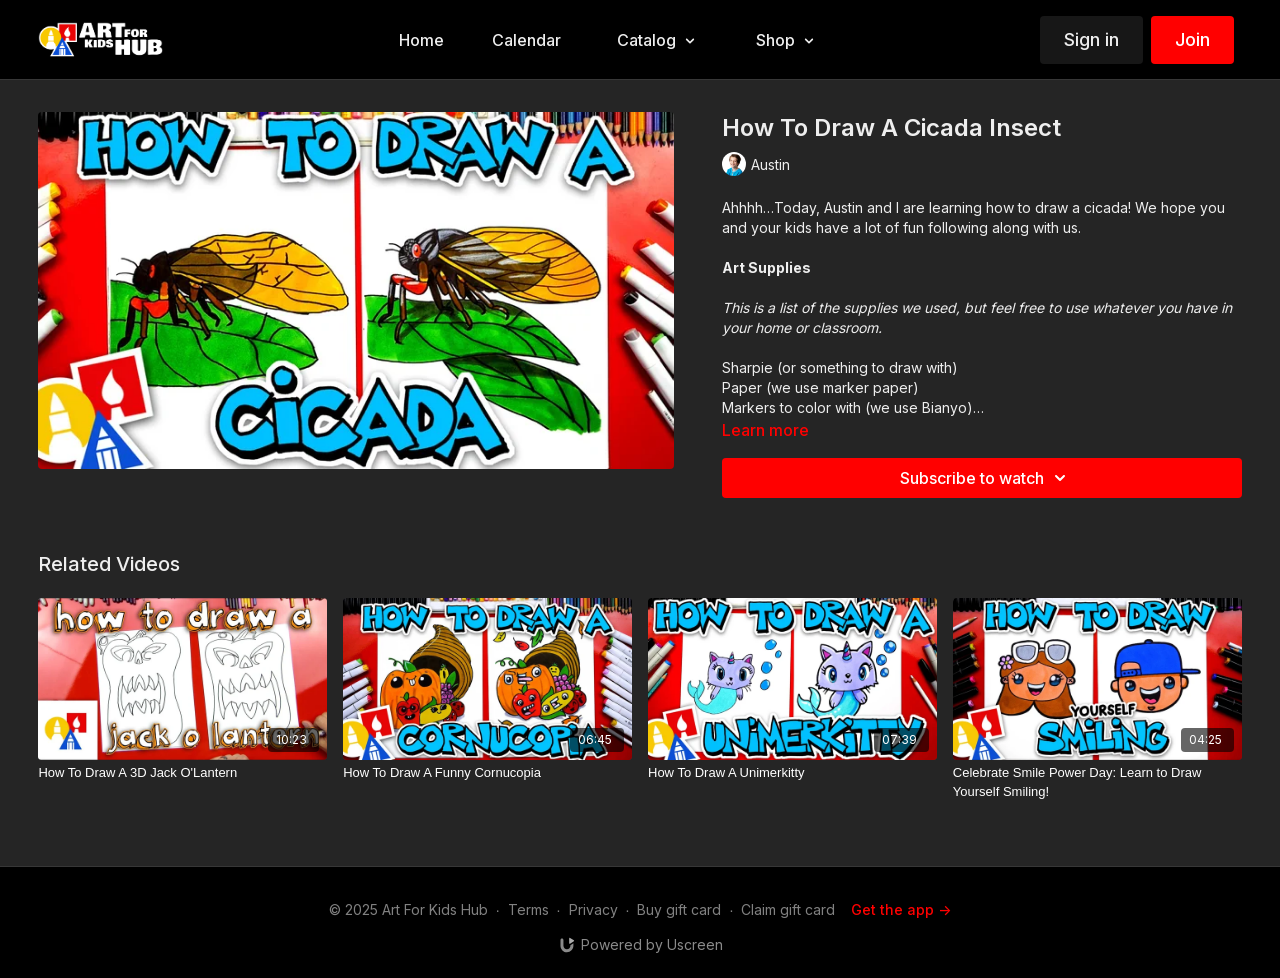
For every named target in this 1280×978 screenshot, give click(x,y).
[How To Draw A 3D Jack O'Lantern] (182, 773)
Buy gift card (679, 909)
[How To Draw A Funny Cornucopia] (487, 773)
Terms (528, 909)
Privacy (593, 909)
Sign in (1091, 39)
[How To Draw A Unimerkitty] (792, 773)
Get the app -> (901, 909)
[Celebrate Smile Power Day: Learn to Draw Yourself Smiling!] (1097, 782)
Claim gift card (788, 909)
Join (1192, 39)
